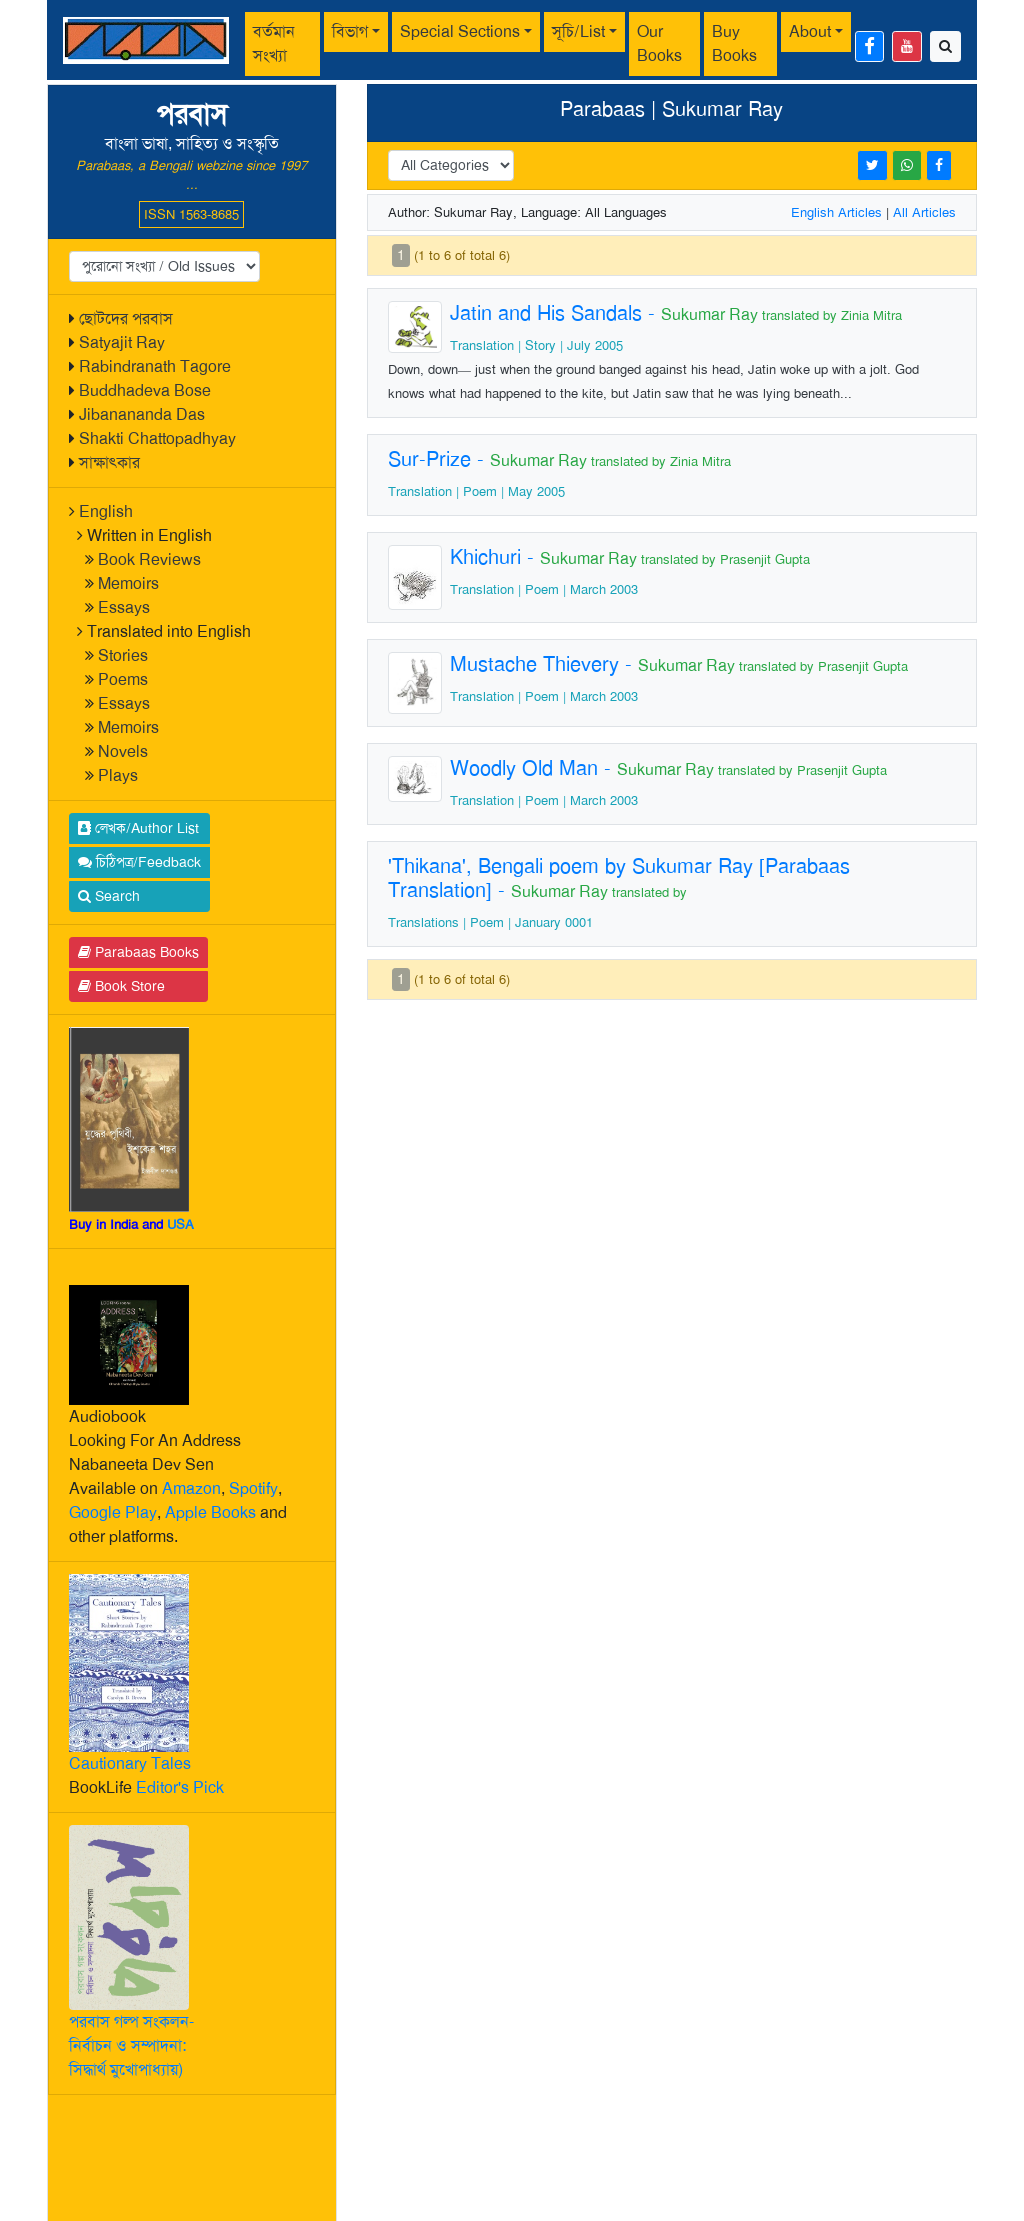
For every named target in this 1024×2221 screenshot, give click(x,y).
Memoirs (128, 583)
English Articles (836, 212)
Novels (123, 751)
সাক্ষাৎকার (109, 462)
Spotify (253, 1488)
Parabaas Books (138, 952)
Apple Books (210, 1512)
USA (180, 1224)
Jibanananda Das (142, 414)
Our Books (659, 43)
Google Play (113, 1512)
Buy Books (734, 43)
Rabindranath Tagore (155, 366)
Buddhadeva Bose (145, 390)
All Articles (924, 212)
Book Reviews (149, 559)
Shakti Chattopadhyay (157, 438)
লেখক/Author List (138, 828)
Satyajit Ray (122, 342)
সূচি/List (578, 31)
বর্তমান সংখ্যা (274, 43)
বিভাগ (350, 31)
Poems (123, 679)
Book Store (121, 986)
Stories (123, 655)
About (810, 31)
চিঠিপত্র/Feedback (139, 862)
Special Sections (460, 31)
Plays (118, 775)
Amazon (191, 1488)
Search (109, 896)
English (106, 511)
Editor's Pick (180, 1787)
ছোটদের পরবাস (126, 318)
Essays (124, 607)
